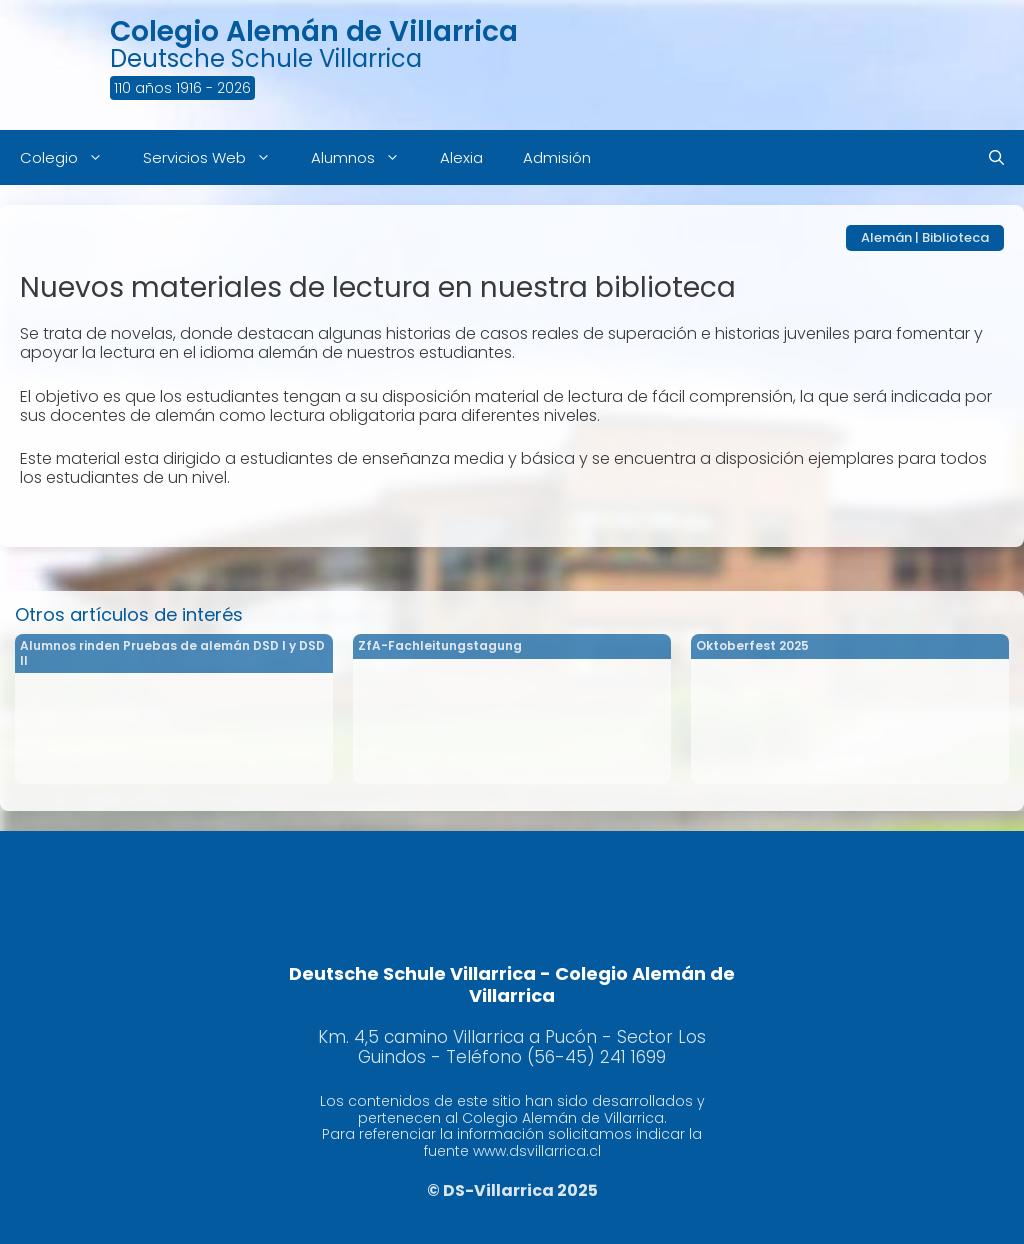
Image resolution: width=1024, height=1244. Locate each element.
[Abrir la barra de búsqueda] (996, 157)
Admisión (557, 157)
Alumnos (365, 157)
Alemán (886, 237)
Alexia (461, 157)
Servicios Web (217, 157)
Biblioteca (955, 237)
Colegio (71, 157)
